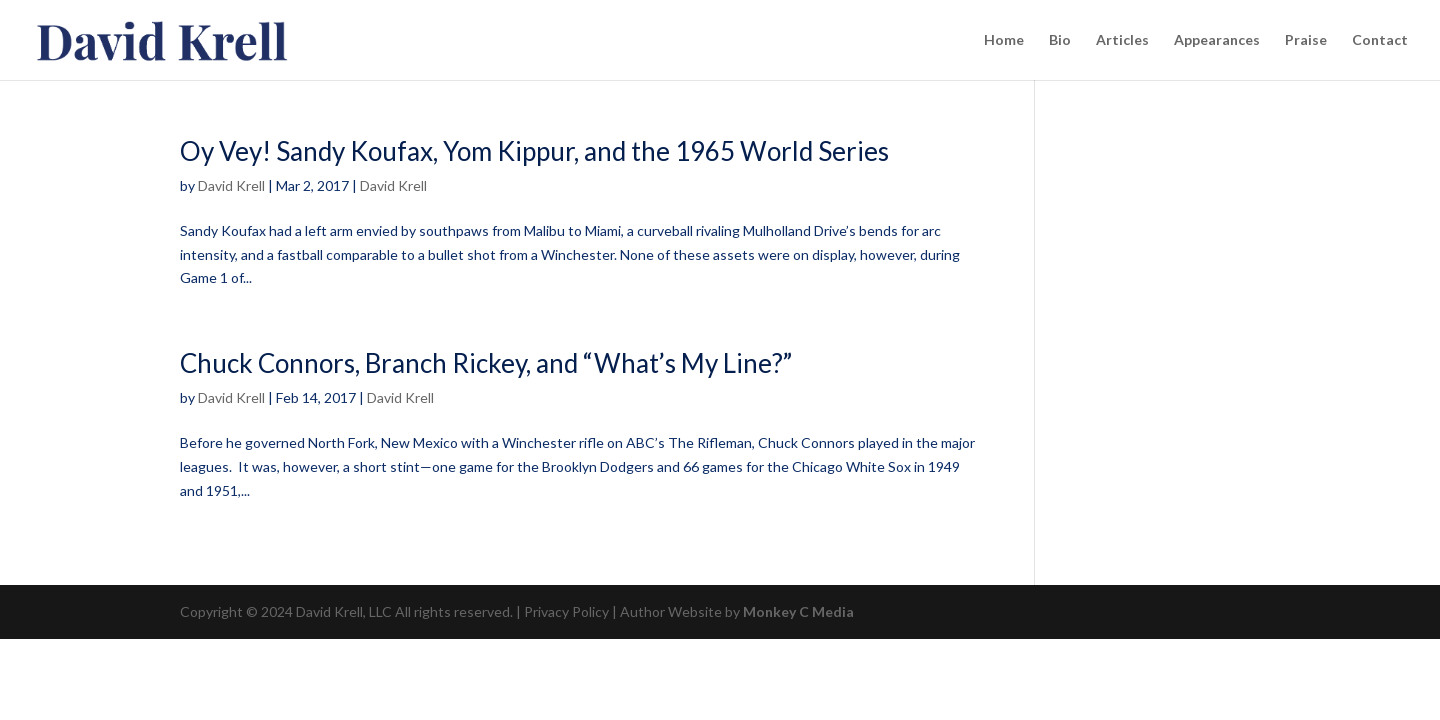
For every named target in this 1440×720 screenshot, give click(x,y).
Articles (1122, 40)
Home (1004, 40)
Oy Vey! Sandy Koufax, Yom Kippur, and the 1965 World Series (534, 151)
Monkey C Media (798, 611)
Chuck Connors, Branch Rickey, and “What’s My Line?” (486, 363)
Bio (1060, 40)
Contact (1380, 40)
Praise (1306, 40)
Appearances (1217, 40)
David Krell (231, 185)
